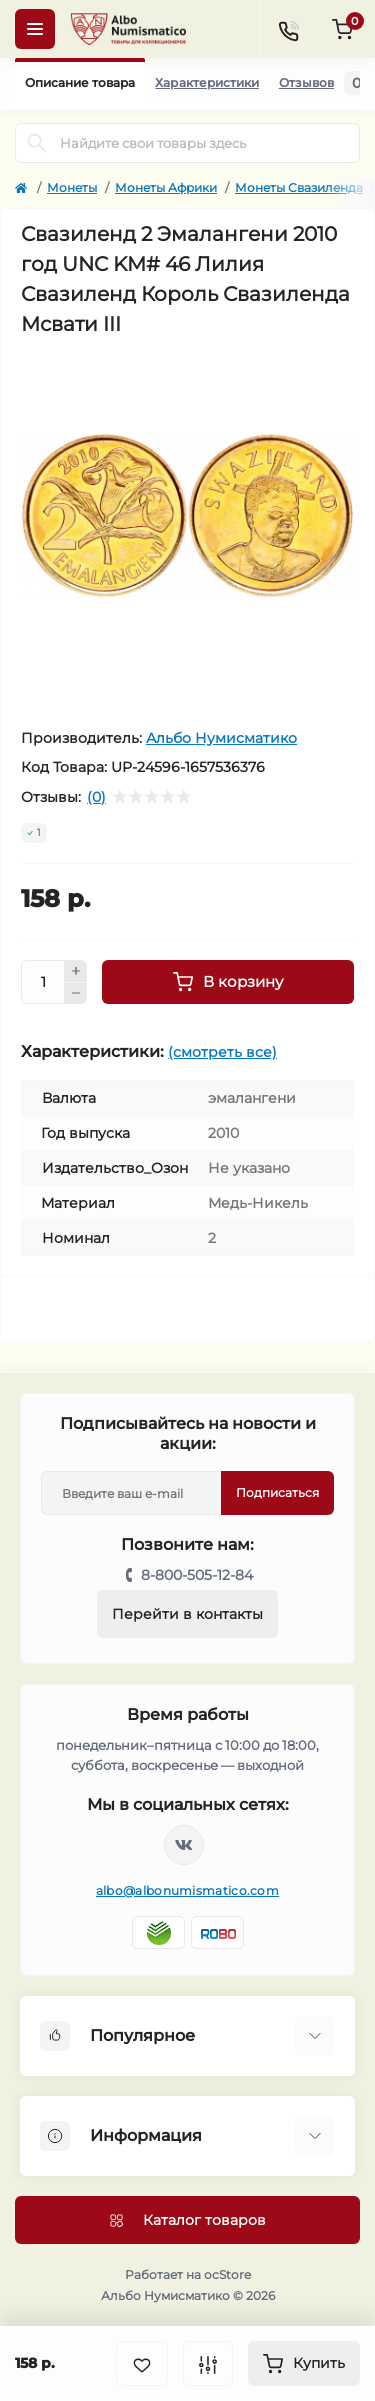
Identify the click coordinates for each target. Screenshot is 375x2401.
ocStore (227, 2274)
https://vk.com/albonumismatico (184, 1845)
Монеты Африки (166, 187)
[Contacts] (288, 29)
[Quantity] (43, 982)
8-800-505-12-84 (197, 1575)
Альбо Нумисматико (221, 738)
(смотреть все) (222, 1052)
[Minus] (76, 994)
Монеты (72, 187)
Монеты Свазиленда (299, 187)
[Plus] (76, 971)
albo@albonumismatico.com (187, 1890)
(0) (96, 797)
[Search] (37, 143)
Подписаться (277, 1492)
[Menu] (35, 29)
